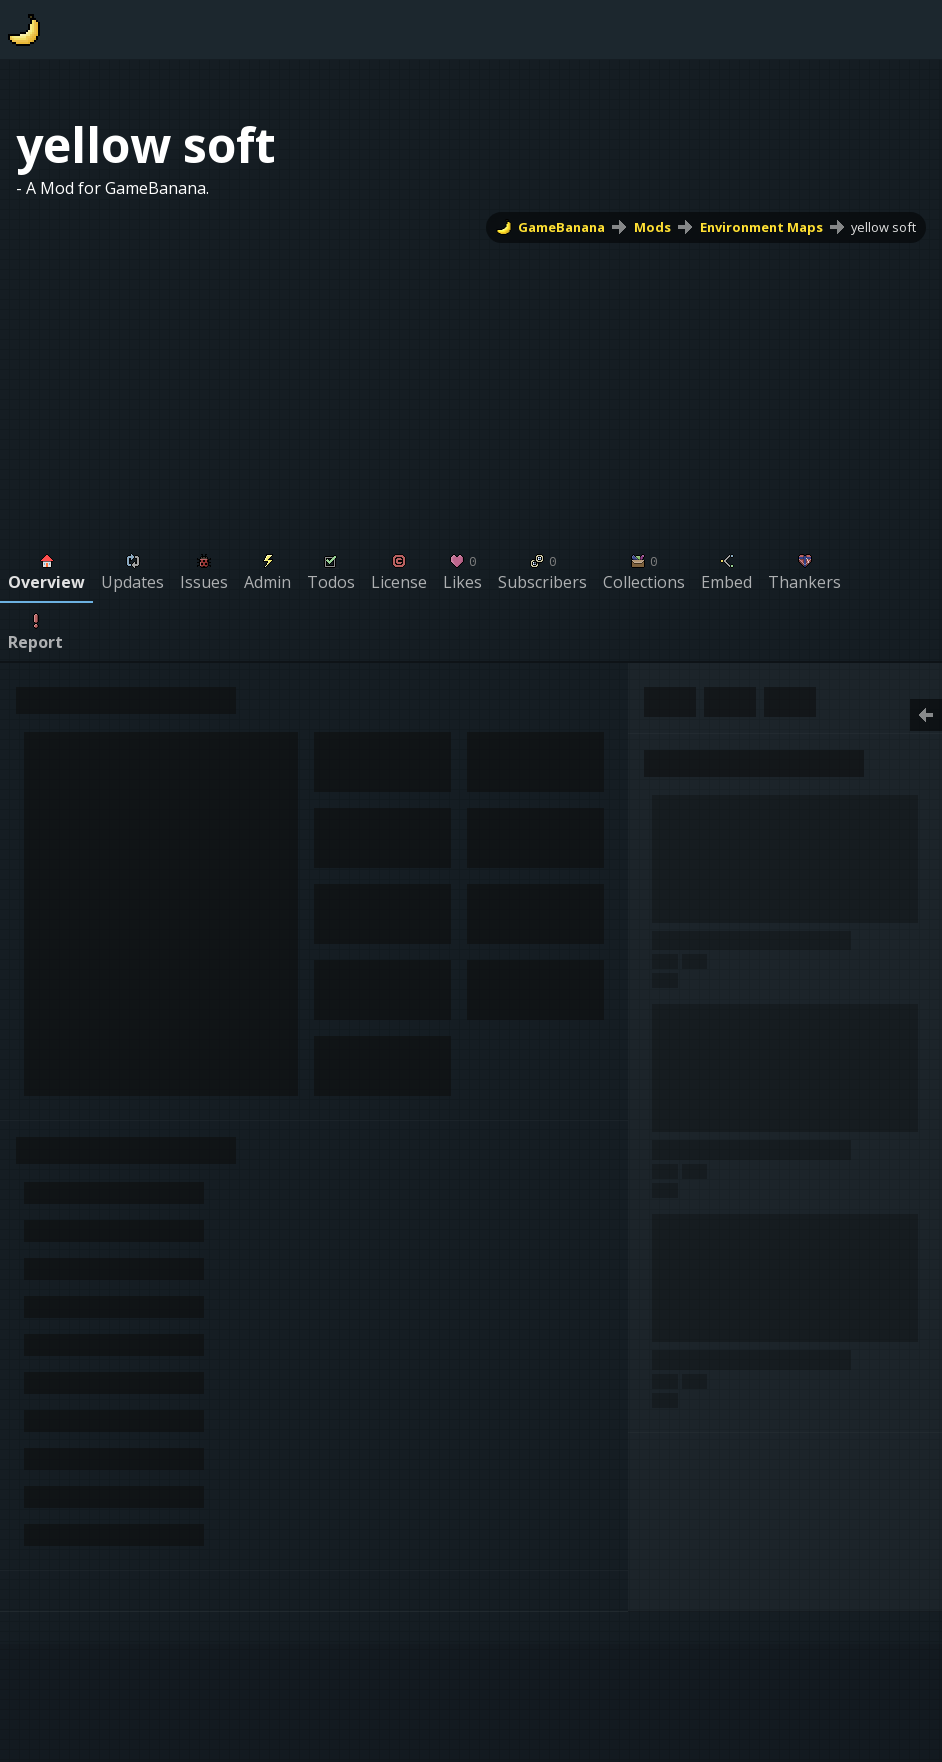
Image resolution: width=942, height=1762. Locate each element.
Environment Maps (761, 227)
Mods (652, 227)
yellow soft (883, 227)
